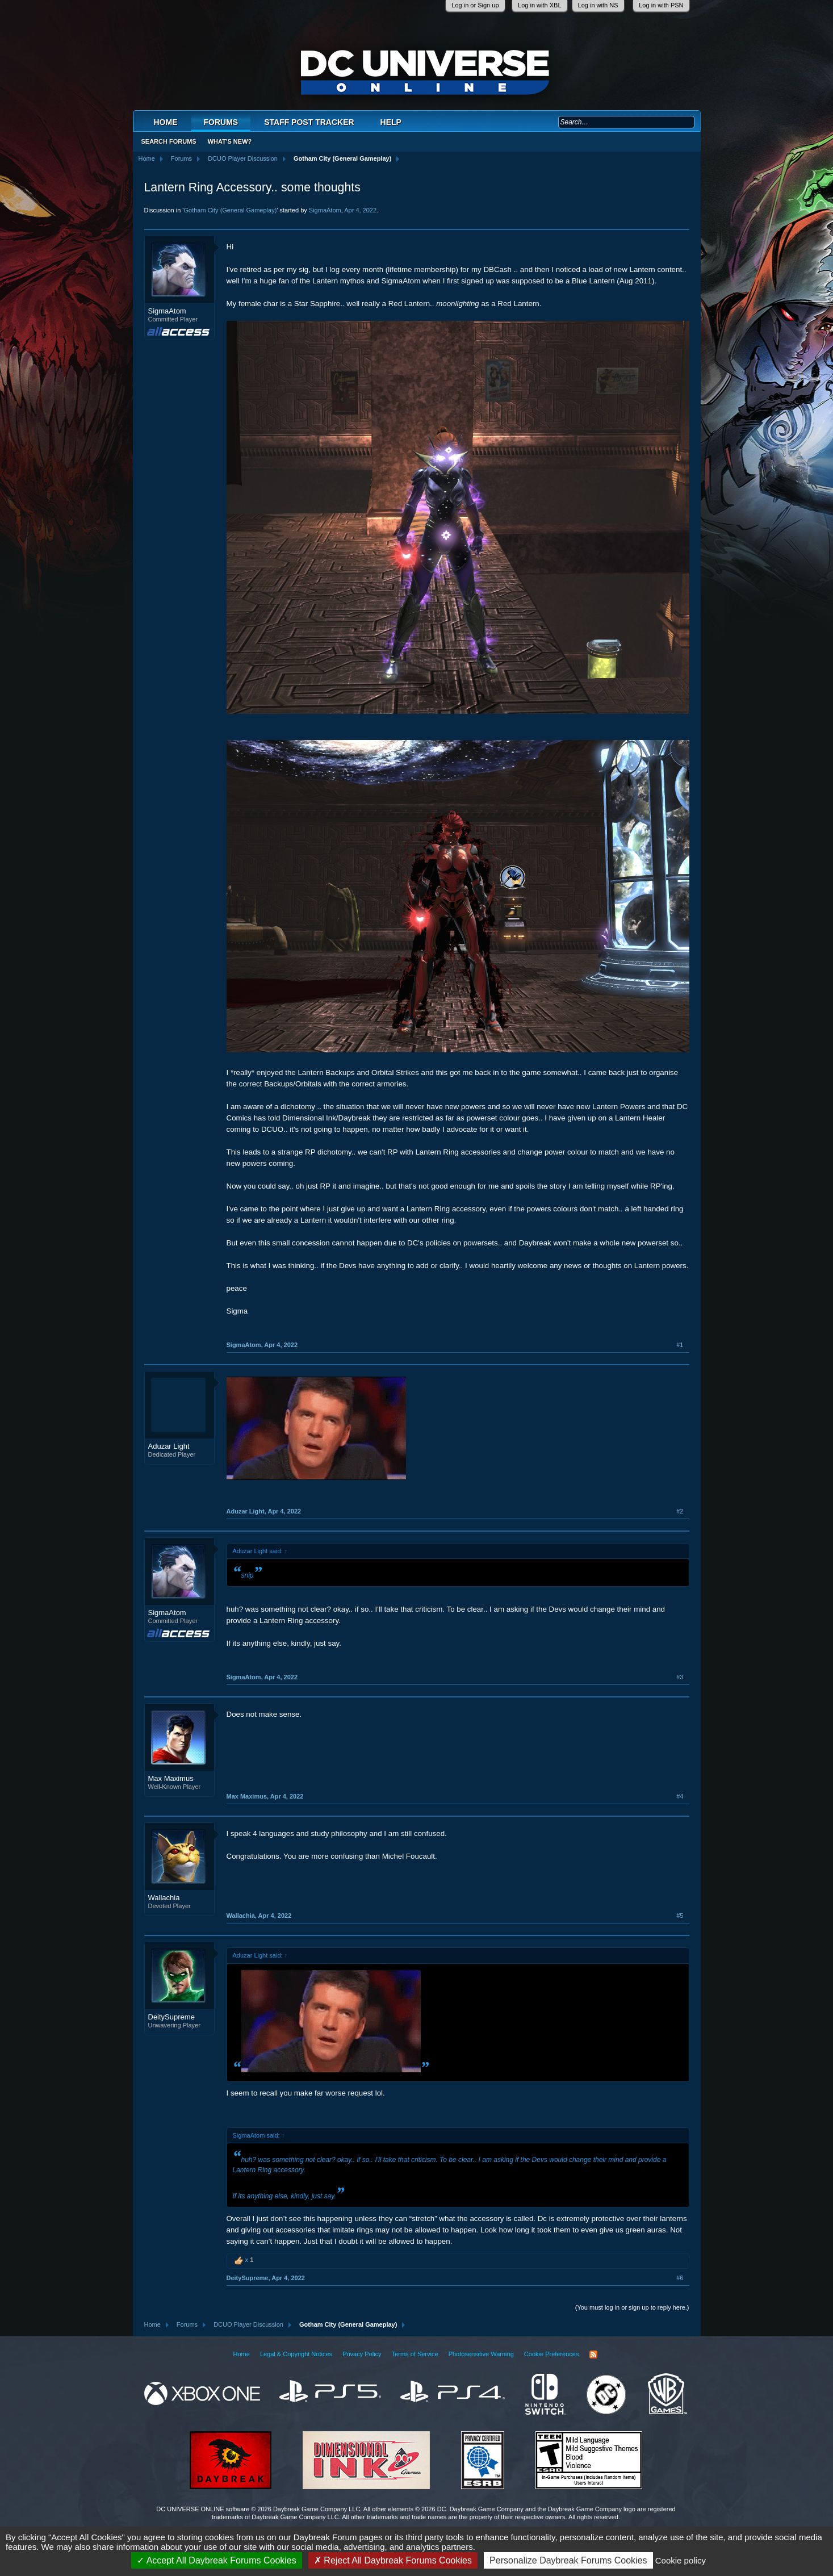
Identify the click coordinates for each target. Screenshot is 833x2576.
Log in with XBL (539, 5)
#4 (679, 1796)
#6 (679, 2277)
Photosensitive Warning (481, 2354)
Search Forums (168, 141)
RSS (593, 2354)
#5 (679, 1915)
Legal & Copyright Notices (296, 2354)
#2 (679, 1511)
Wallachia (164, 1897)
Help (390, 122)
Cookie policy (680, 2560)
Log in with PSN (661, 5)
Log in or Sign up (475, 5)
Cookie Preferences (551, 2354)
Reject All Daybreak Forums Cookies (393, 2560)
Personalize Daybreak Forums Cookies (568, 2560)
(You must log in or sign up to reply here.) (632, 2307)
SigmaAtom (325, 210)
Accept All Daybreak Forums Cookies (216, 2560)
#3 (679, 1677)
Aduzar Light (169, 1446)
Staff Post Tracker (309, 122)
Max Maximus (171, 1778)
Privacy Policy (361, 2354)
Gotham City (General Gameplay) (230, 210)
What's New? (230, 141)
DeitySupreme (171, 2017)
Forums (221, 122)
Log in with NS (598, 5)
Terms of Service (415, 2354)
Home (166, 122)
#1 (679, 1344)
